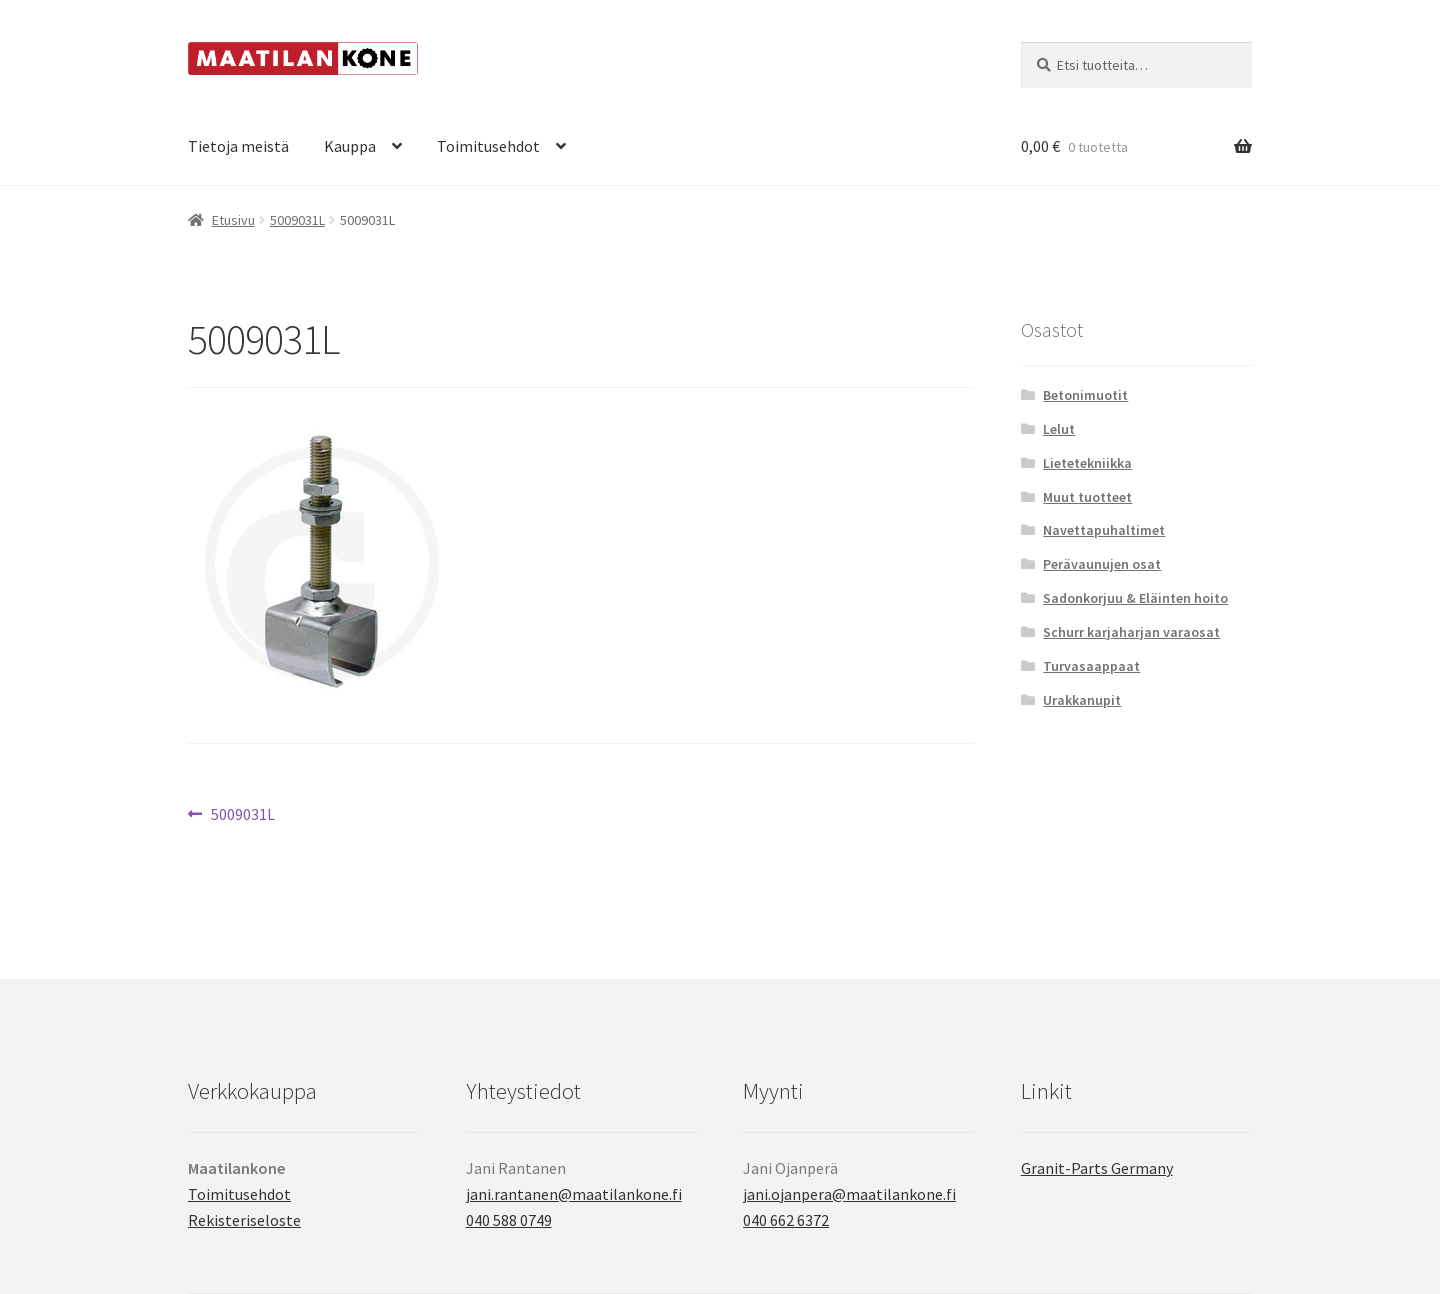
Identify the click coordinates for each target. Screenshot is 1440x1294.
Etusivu (233, 220)
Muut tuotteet (1087, 497)
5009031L (297, 220)
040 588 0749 (509, 1220)
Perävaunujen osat (1102, 564)
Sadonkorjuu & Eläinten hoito (1135, 598)
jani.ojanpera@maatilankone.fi (849, 1194)
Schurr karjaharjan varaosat (1131, 632)
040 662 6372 (786, 1220)
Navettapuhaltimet (1104, 530)
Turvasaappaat (1091, 666)
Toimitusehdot (488, 146)
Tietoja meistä (238, 146)
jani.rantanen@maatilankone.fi (574, 1194)
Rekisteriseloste (244, 1220)
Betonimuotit (1085, 395)
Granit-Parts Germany (1097, 1168)
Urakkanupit (1082, 700)
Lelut (1059, 429)
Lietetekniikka (1087, 463)
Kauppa (350, 146)
